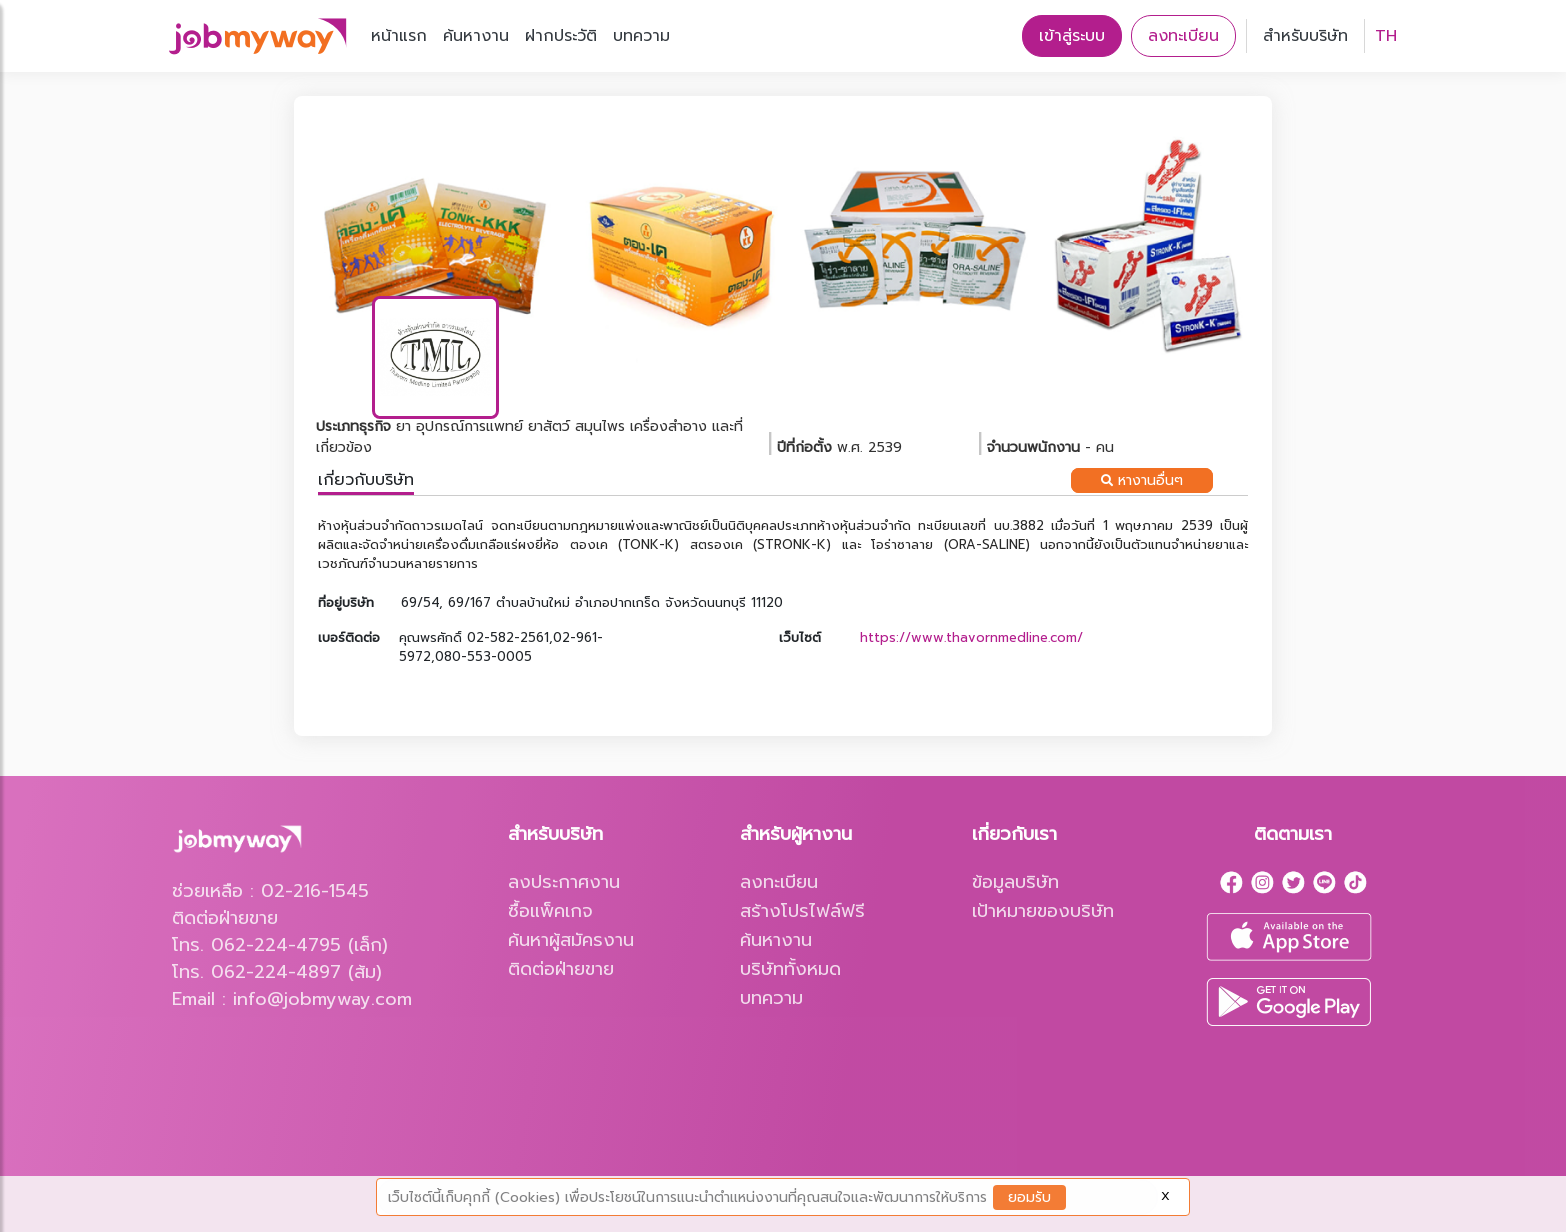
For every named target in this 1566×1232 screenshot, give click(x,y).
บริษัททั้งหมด (790, 969)
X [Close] (1165, 1196)
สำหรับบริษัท (1305, 36)
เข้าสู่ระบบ (1072, 36)
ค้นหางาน (476, 36)
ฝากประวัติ (561, 36)
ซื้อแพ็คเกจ (550, 911)
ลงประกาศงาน (564, 882)
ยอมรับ (1029, 1197)
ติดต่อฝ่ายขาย (561, 969)
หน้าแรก (399, 36)
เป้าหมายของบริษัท (1043, 911)
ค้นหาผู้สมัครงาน (571, 940)
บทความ (641, 36)
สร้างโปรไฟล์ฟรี (802, 911)
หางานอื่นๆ (1142, 480)
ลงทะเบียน (1183, 36)
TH (1386, 36)
